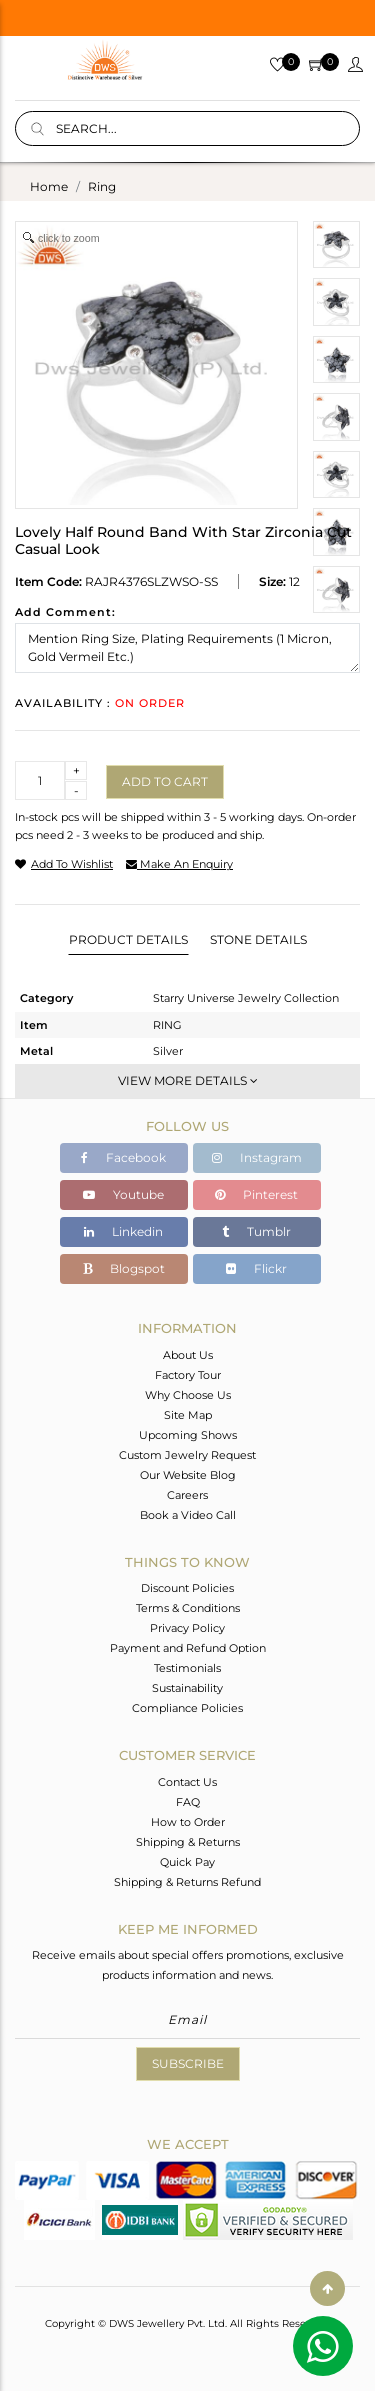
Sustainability (187, 1688)
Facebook (123, 1157)
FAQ (188, 1802)
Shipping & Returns (188, 1842)
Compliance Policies (187, 1708)
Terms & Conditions (188, 1608)
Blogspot (124, 1268)
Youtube (123, 1194)
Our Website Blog (188, 1475)
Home (49, 186)
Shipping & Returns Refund (187, 1882)
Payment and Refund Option (188, 1648)
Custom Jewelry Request (187, 1455)
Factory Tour (188, 1375)
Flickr (256, 1268)
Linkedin (123, 1231)
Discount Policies (187, 1588)
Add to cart (165, 781)
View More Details (188, 1080)
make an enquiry (179, 864)
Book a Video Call (188, 1515)
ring (102, 186)
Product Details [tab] (128, 939)
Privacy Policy (187, 1628)
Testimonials (187, 1668)
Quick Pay (187, 1862)
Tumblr (256, 1231)
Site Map (188, 1415)
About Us (188, 1355)
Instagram (257, 1157)
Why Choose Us (188, 1395)
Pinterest (256, 1194)
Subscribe (188, 2063)
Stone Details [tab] (258, 939)
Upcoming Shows (188, 1435)
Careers (187, 1495)
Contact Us (187, 1782)
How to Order (188, 1822)
